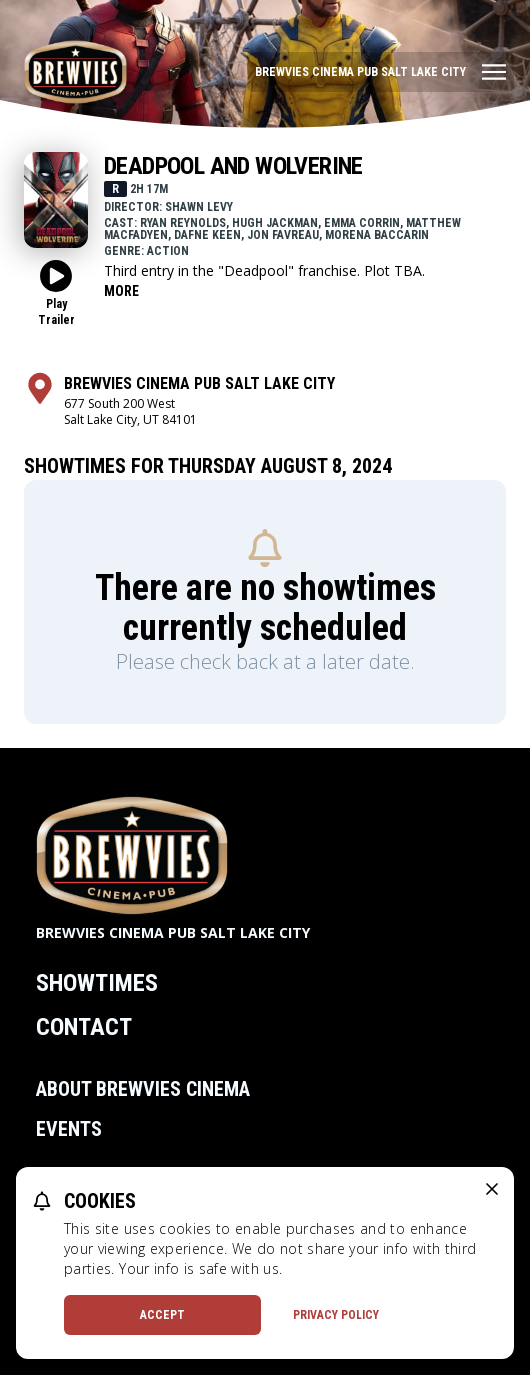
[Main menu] (380, 72)
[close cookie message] (492, 1189)
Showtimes (97, 983)
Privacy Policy (336, 1315)
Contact (84, 1027)
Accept (162, 1315)
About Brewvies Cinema (143, 1089)
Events (69, 1129)
